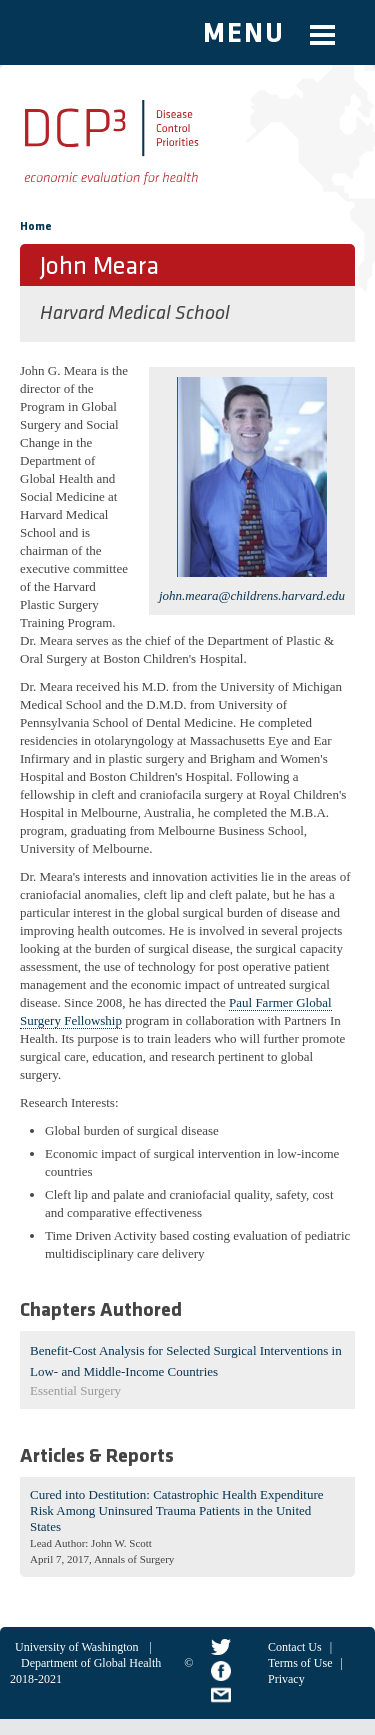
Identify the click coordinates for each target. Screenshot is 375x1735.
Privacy (286, 1679)
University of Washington (76, 1647)
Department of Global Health (91, 1663)
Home (36, 227)
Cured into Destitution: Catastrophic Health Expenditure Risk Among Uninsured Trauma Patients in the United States (177, 1510)
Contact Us (295, 1647)
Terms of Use (300, 1663)
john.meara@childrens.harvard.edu (252, 595)
